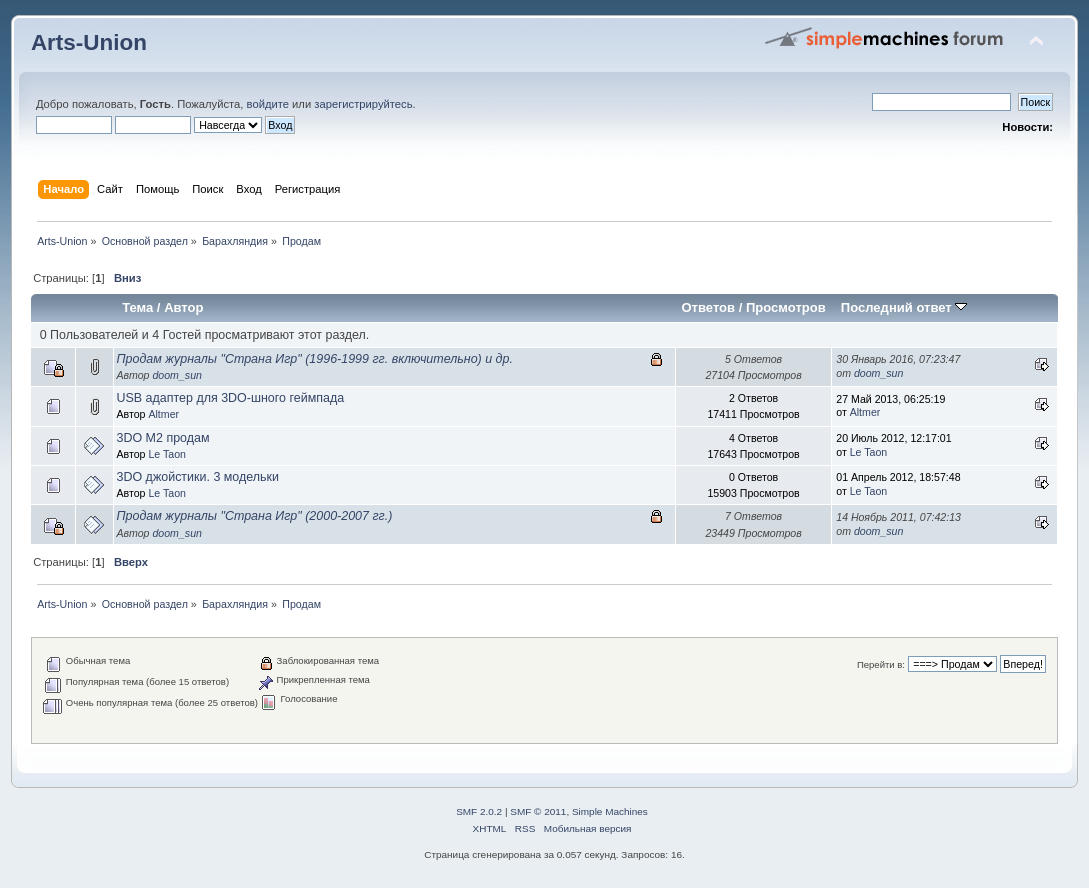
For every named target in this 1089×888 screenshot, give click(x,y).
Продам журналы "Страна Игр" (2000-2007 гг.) (255, 516)
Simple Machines (610, 811)
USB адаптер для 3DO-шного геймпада (231, 398)
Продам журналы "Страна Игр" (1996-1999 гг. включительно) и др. (315, 359)
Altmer (163, 414)
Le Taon (167, 454)
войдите (268, 104)
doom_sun (176, 375)
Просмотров (786, 307)
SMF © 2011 (538, 811)
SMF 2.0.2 (479, 811)
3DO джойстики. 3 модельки (198, 477)
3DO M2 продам (163, 438)
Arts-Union (89, 42)
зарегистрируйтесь (363, 104)
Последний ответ (904, 307)
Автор (183, 307)
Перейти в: (881, 664)
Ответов (708, 307)
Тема (137, 307)
